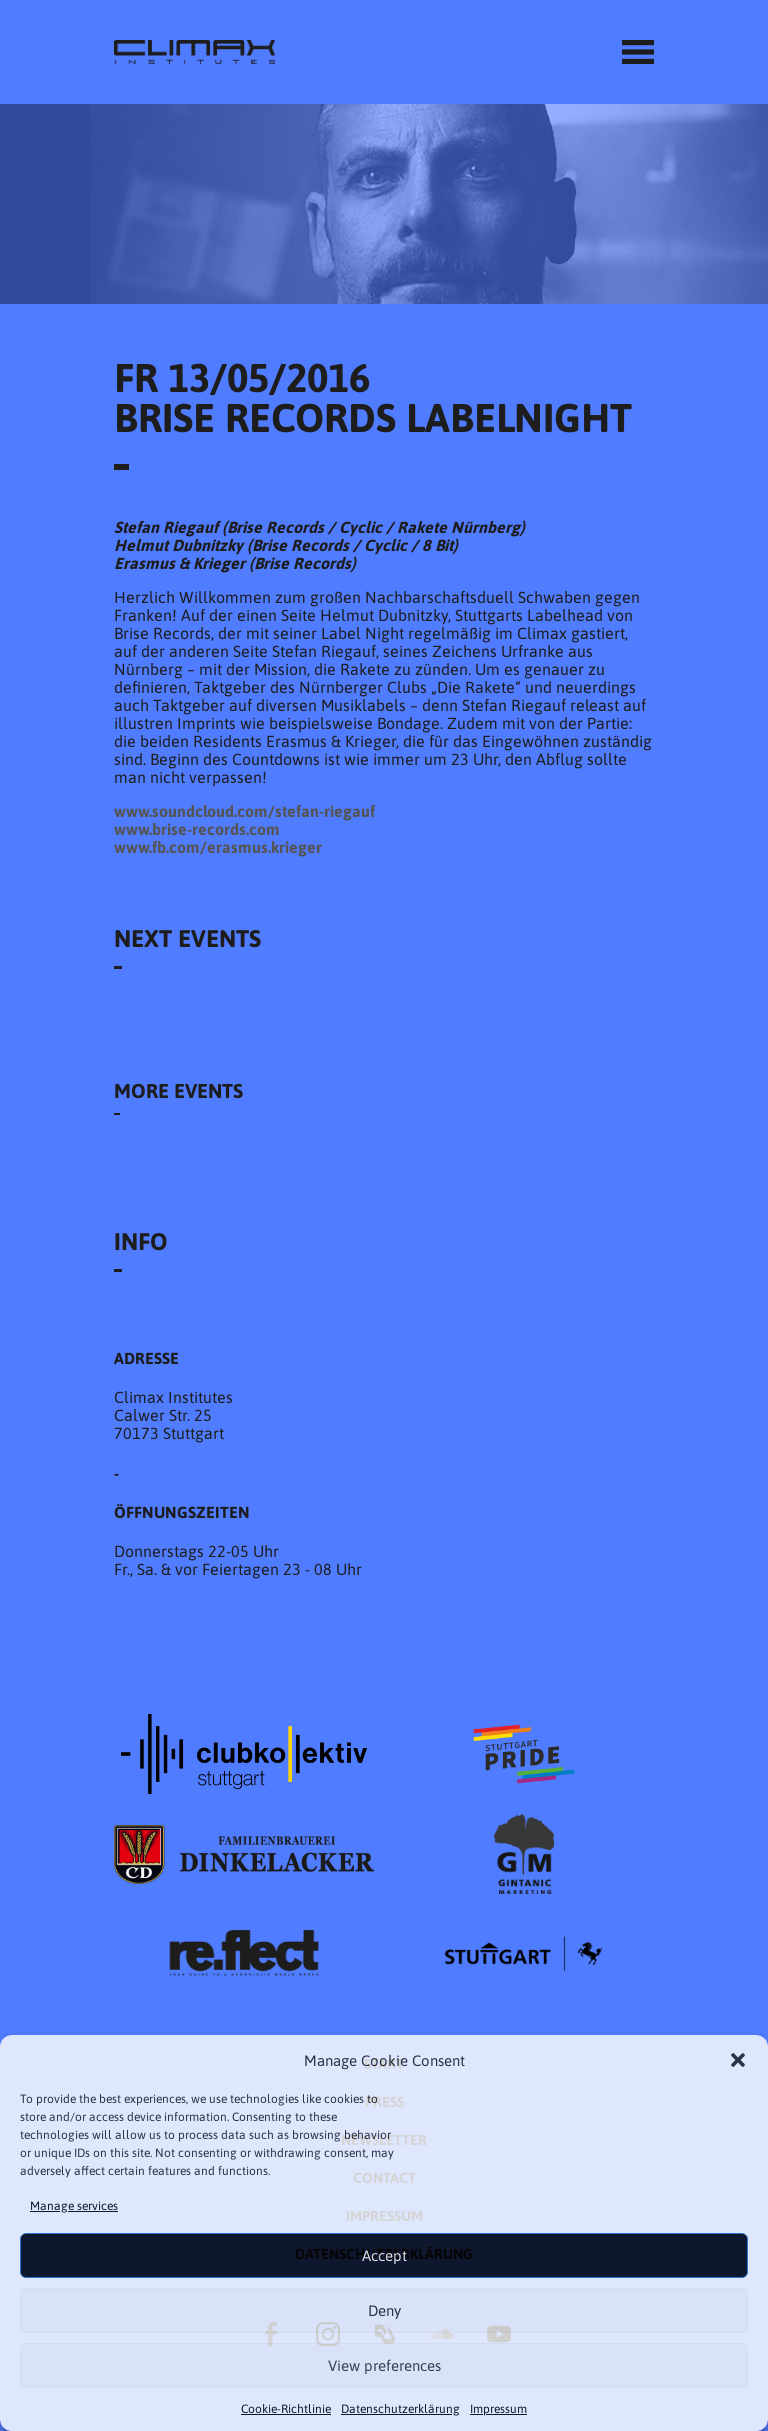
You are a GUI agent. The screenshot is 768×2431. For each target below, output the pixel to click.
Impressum (498, 2409)
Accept (384, 2255)
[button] (738, 2060)
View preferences (384, 2365)
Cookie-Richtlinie (286, 2409)
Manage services (74, 2206)
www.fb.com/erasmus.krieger (218, 847)
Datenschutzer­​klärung (400, 2409)
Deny (384, 2310)
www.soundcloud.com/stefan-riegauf (244, 811)
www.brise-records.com (197, 829)
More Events (178, 1090)
